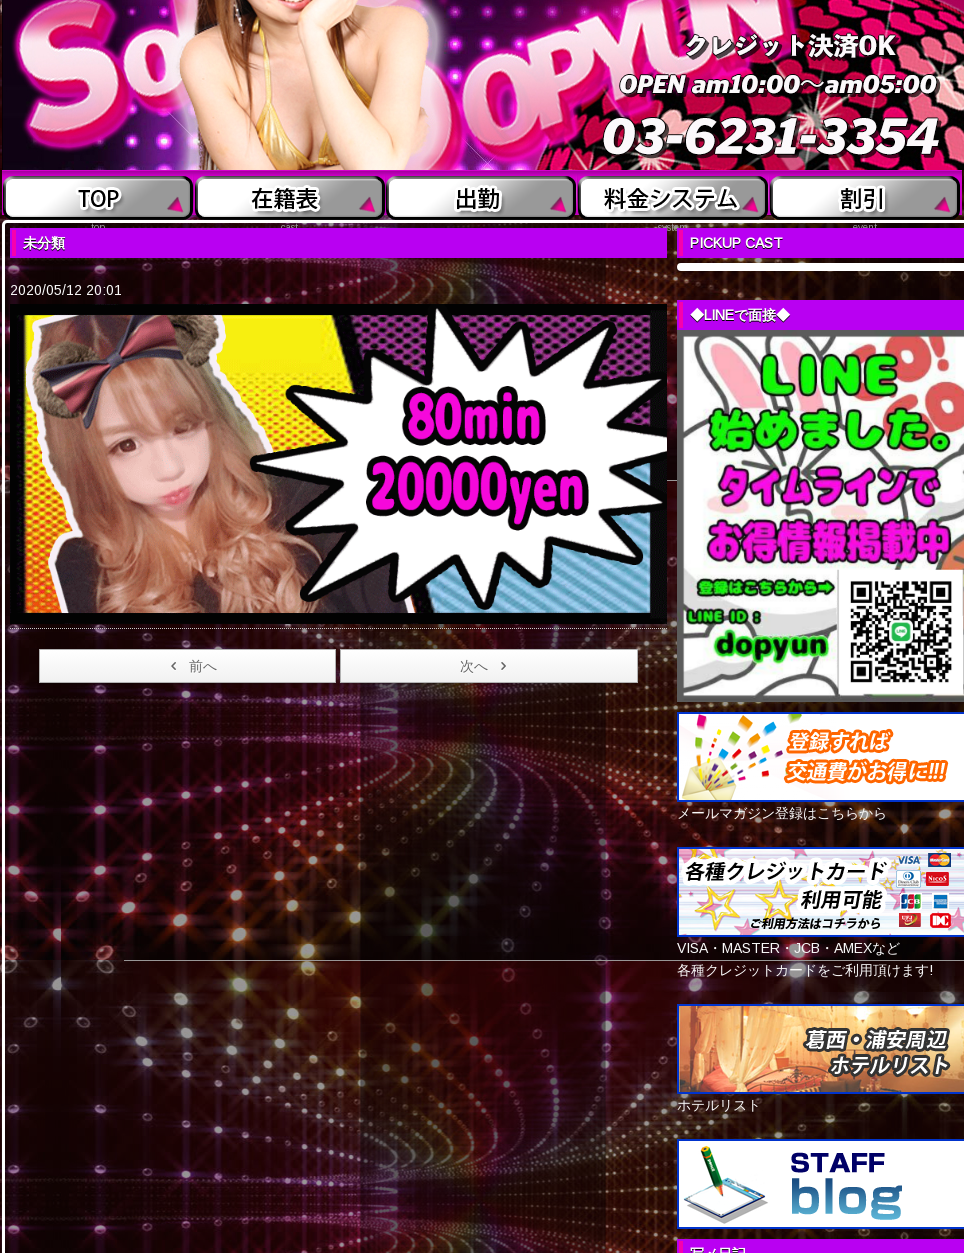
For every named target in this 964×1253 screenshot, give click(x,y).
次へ (486, 666)
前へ (190, 666)
